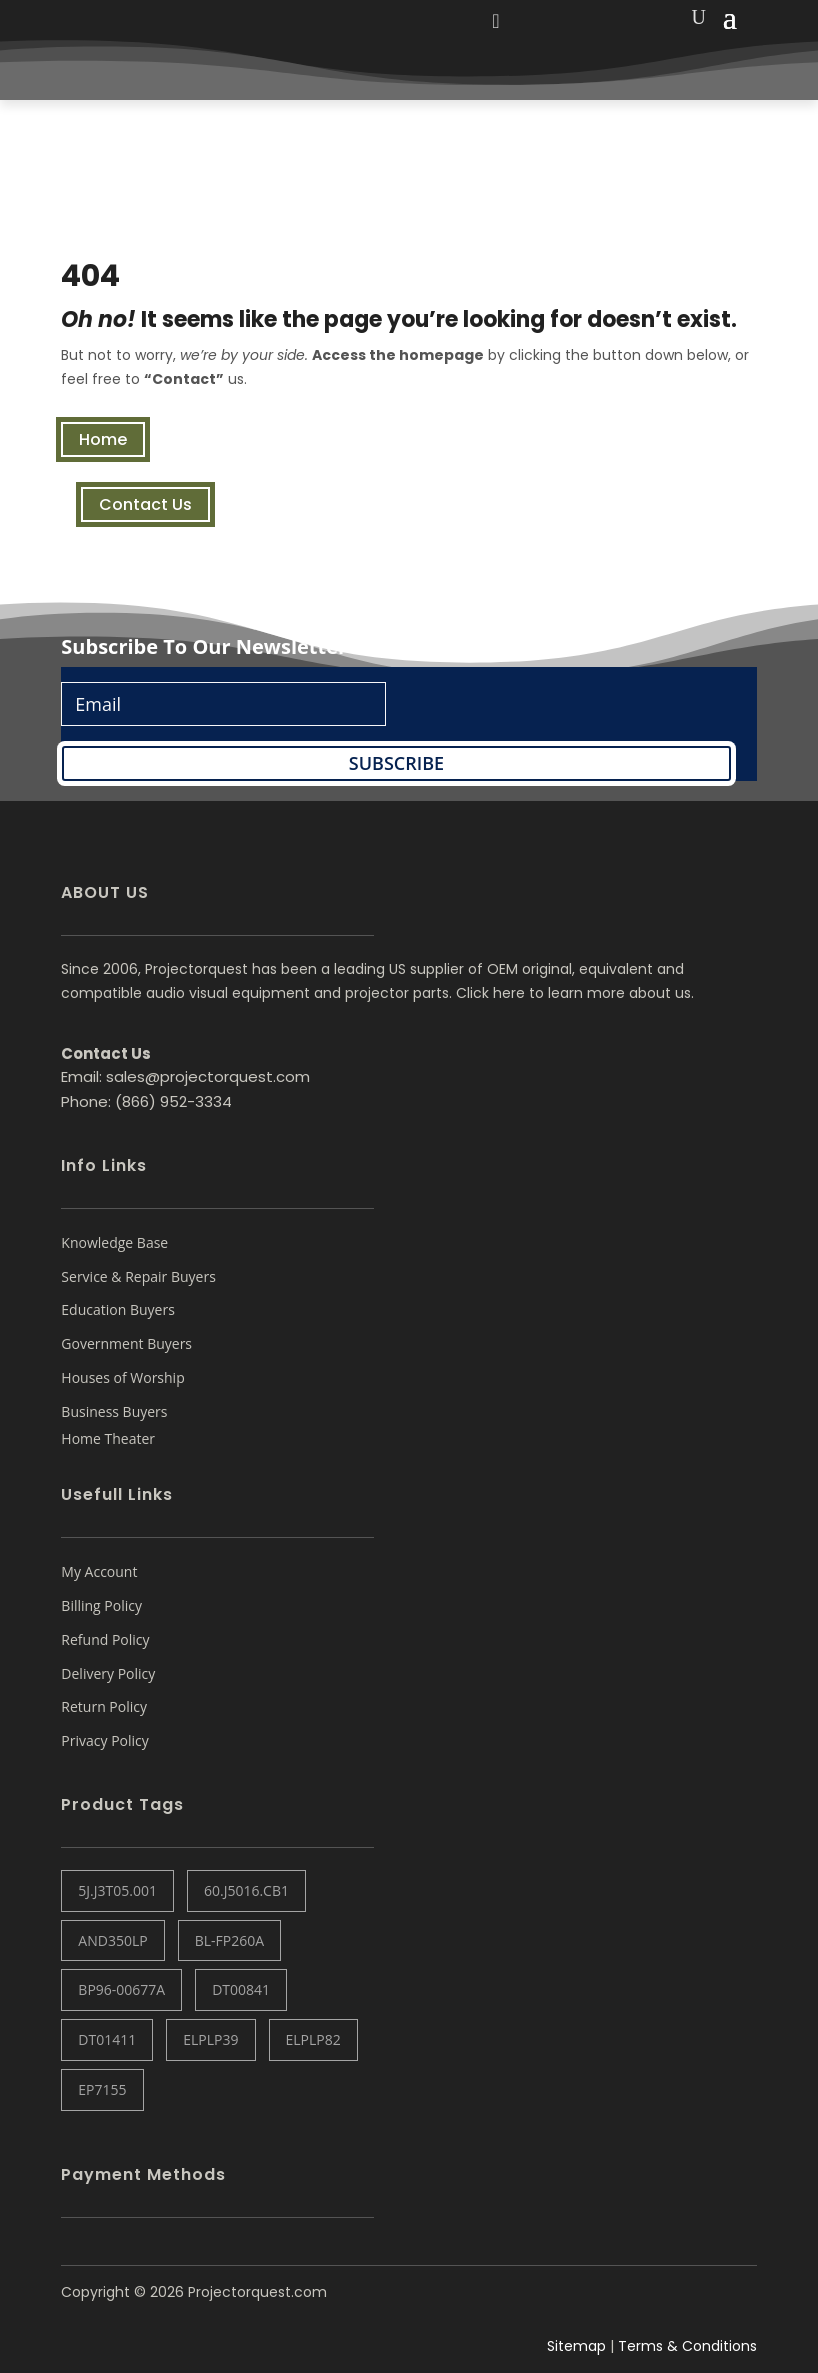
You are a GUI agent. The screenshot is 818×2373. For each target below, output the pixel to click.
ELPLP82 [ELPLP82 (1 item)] (313, 2039)
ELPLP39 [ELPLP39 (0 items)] (210, 2039)
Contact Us (145, 504)
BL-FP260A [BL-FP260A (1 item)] (229, 1940)
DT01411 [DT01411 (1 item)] (107, 2039)
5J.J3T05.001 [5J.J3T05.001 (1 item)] (117, 1890)
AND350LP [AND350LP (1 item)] (112, 1940)
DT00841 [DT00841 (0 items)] (241, 1989)
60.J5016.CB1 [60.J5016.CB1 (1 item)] (246, 1890)
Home (103, 439)
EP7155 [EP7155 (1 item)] (102, 2089)
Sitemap (576, 2346)
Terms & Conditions (687, 2346)
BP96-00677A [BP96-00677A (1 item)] (121, 1989)
